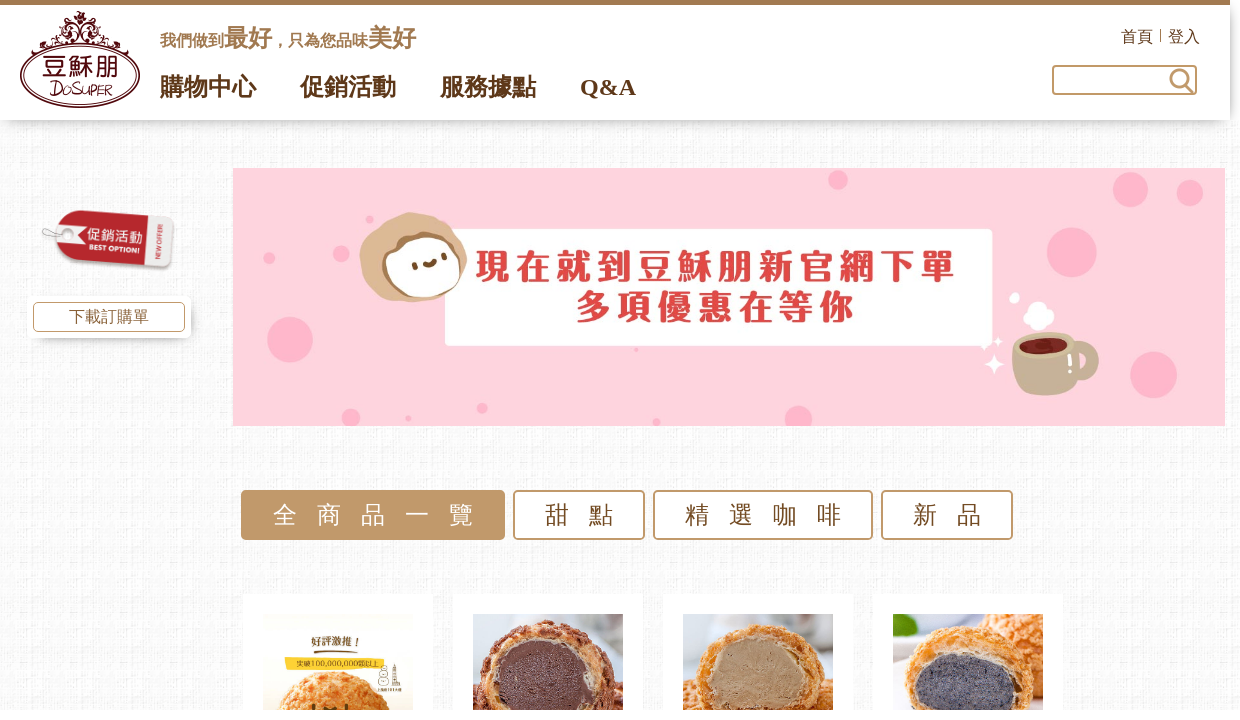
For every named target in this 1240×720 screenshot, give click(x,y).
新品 (957, 515)
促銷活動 (348, 87)
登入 (1194, 36)
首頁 (1147, 36)
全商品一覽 (383, 515)
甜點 (589, 515)
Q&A (608, 87)
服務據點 (488, 87)
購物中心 (208, 87)
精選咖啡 (773, 515)
